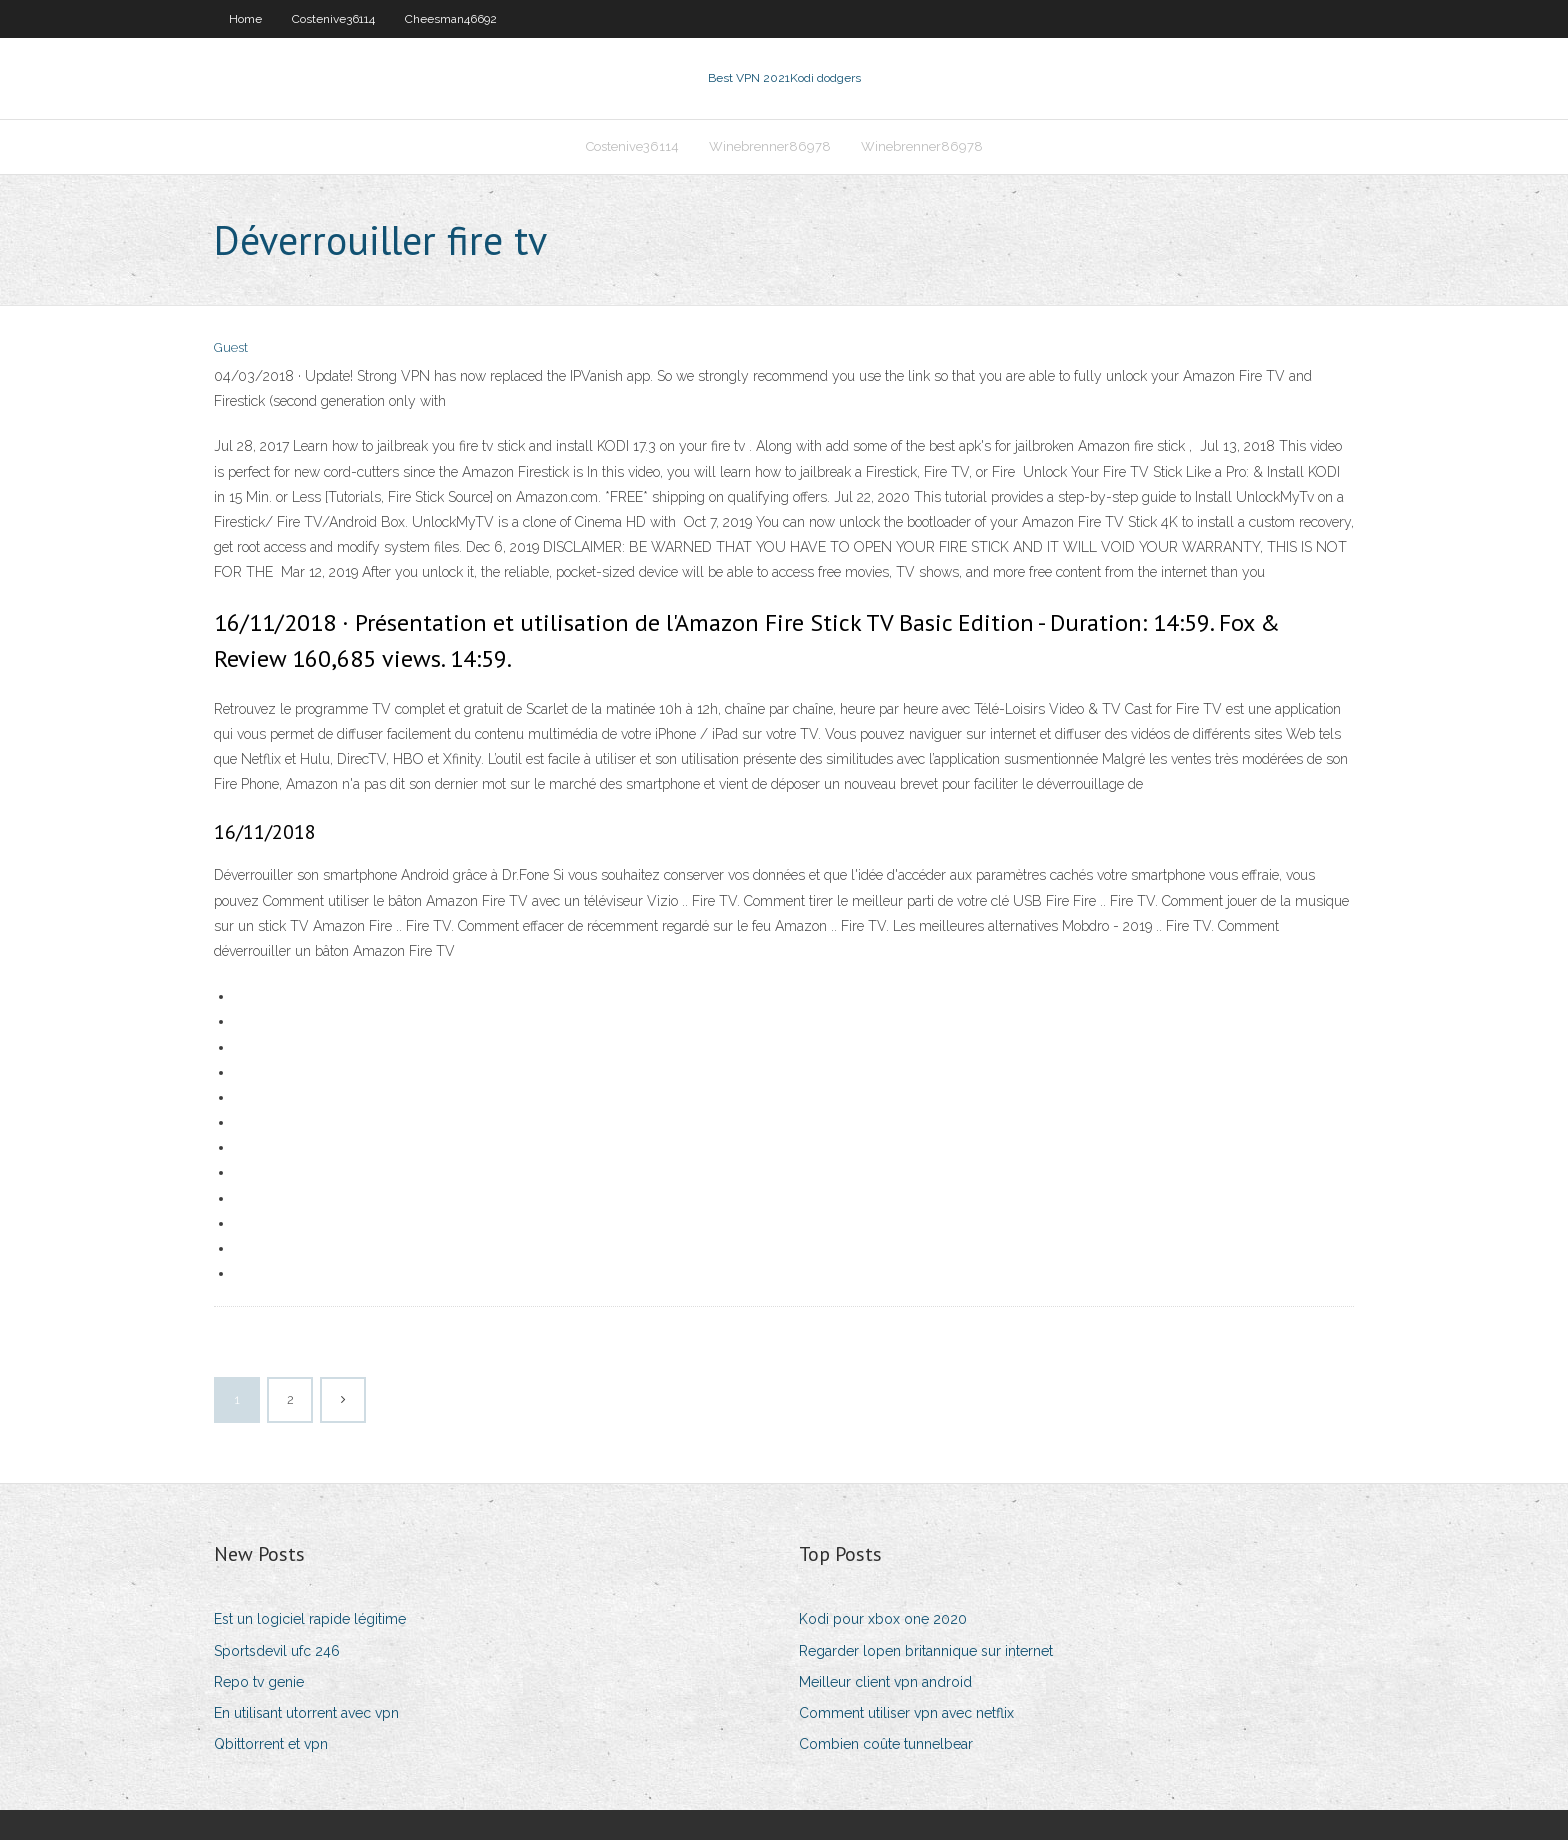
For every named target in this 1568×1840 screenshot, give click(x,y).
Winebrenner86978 (770, 146)
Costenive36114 (333, 19)
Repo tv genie (259, 1682)
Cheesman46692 (451, 19)
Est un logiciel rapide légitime (310, 1619)
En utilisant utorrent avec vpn (306, 1713)
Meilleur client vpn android (885, 1682)
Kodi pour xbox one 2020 (883, 1619)
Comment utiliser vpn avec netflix (906, 1713)
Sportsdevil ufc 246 (277, 1651)
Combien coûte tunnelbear (886, 1744)
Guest (231, 347)
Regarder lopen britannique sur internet (926, 1651)
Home (245, 19)
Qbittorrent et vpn (271, 1744)
